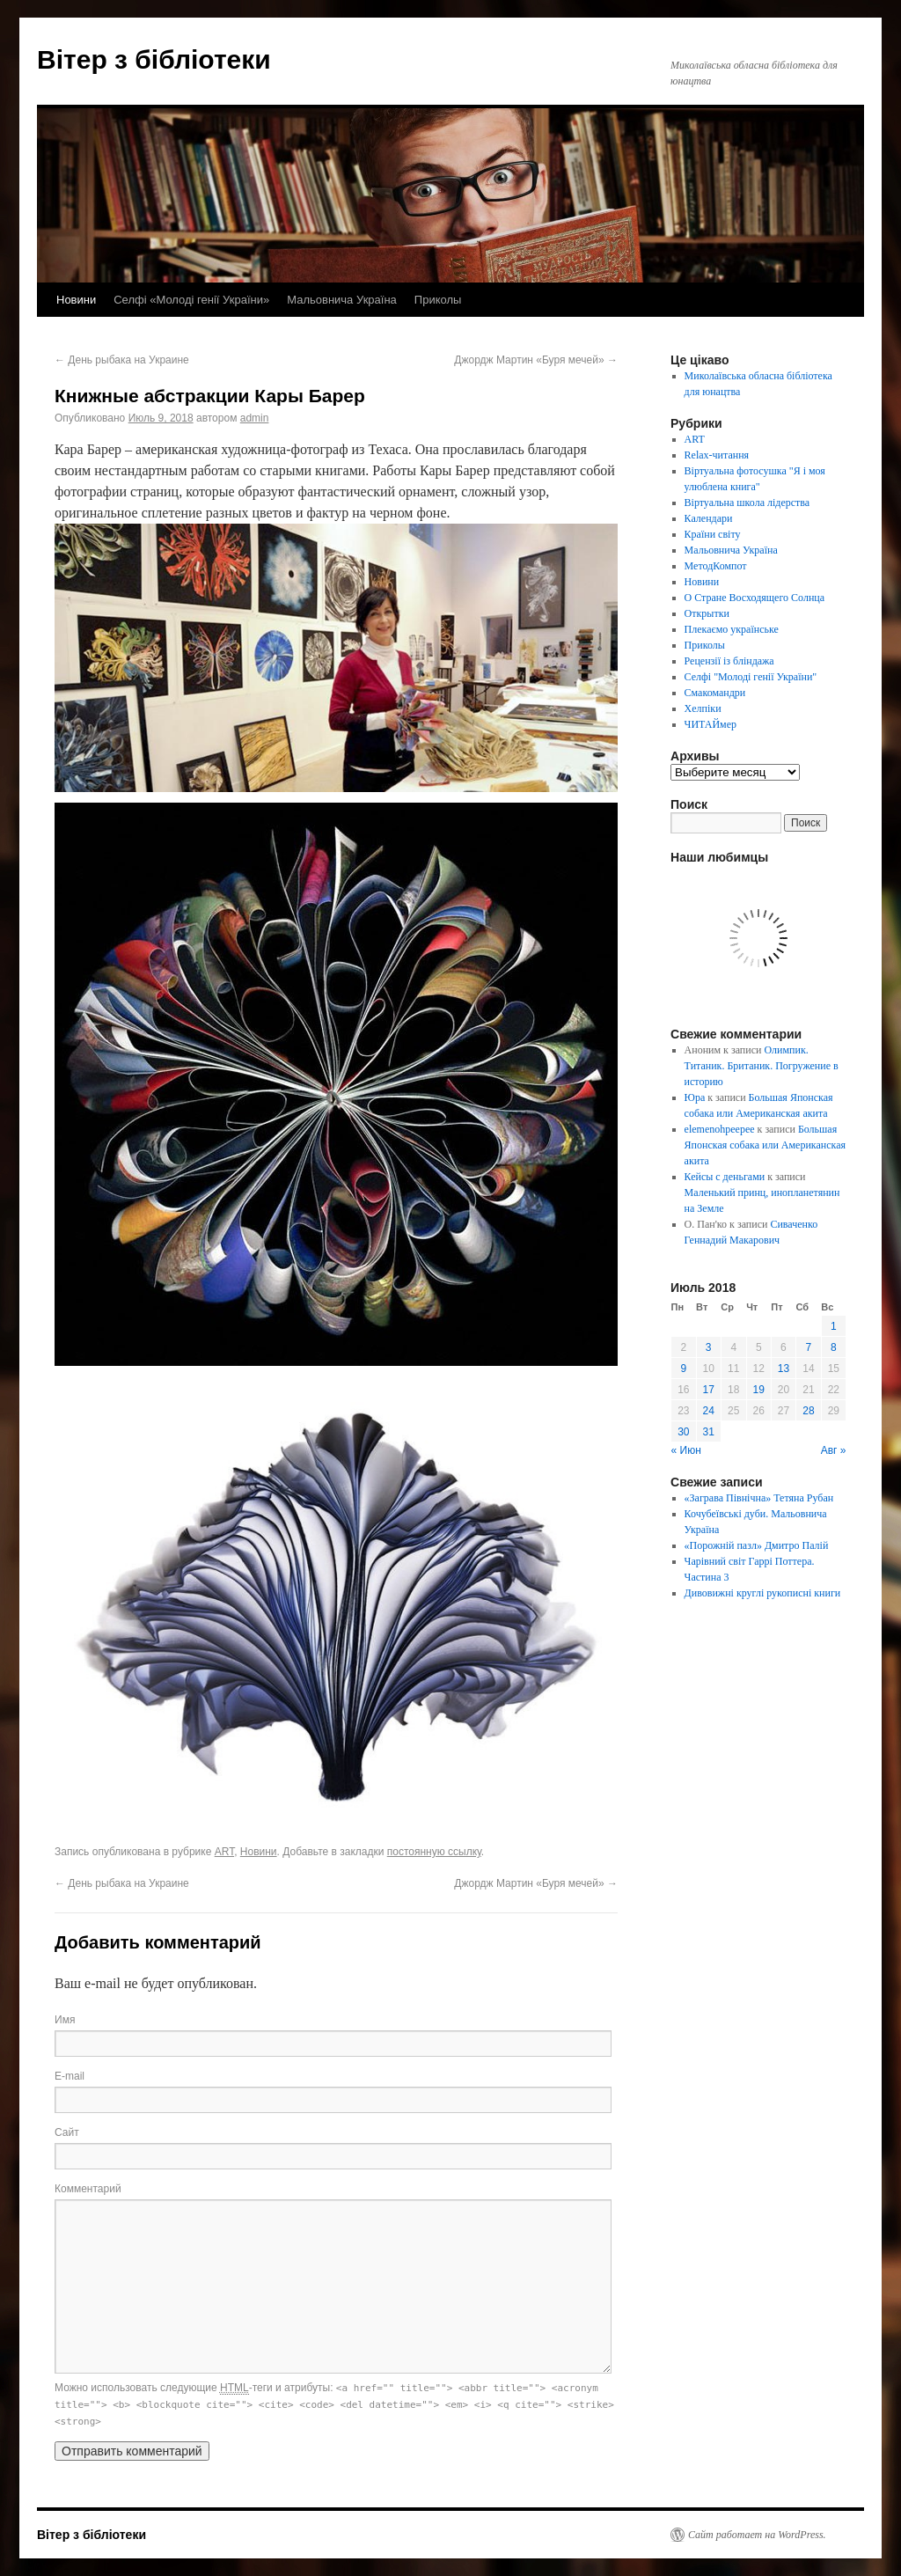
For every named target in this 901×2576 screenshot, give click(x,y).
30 (683, 1432)
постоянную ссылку (434, 1852)
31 (708, 1432)
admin (254, 418)
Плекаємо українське (732, 629)
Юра (695, 1097)
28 (808, 1411)
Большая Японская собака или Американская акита (765, 1145)
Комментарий (88, 2189)
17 (708, 1389)
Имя (65, 2020)
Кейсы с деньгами (725, 1177)
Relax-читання (717, 455)
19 (759, 1389)
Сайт (67, 2132)
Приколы (438, 299)
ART (224, 1852)
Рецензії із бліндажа (729, 661)
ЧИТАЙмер (710, 724)
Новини (76, 299)
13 (783, 1368)
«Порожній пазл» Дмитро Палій (757, 1545)
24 (708, 1411)
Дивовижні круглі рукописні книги (763, 1593)
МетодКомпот (716, 566)
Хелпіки (703, 708)
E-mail (69, 2076)
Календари (709, 518)
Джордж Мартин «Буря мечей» (536, 360)
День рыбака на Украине (122, 360)
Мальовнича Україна (342, 299)
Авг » (833, 1450)
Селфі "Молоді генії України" (751, 677)
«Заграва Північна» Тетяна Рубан (759, 1498)
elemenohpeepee (720, 1129)
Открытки (707, 613)
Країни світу (713, 534)
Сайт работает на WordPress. (757, 2534)
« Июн (686, 1450)
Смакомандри (715, 692)
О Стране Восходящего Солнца (754, 597)
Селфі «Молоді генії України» (191, 299)
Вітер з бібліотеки (154, 59)
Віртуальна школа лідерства (747, 502)
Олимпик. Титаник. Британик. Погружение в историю (762, 1066)
